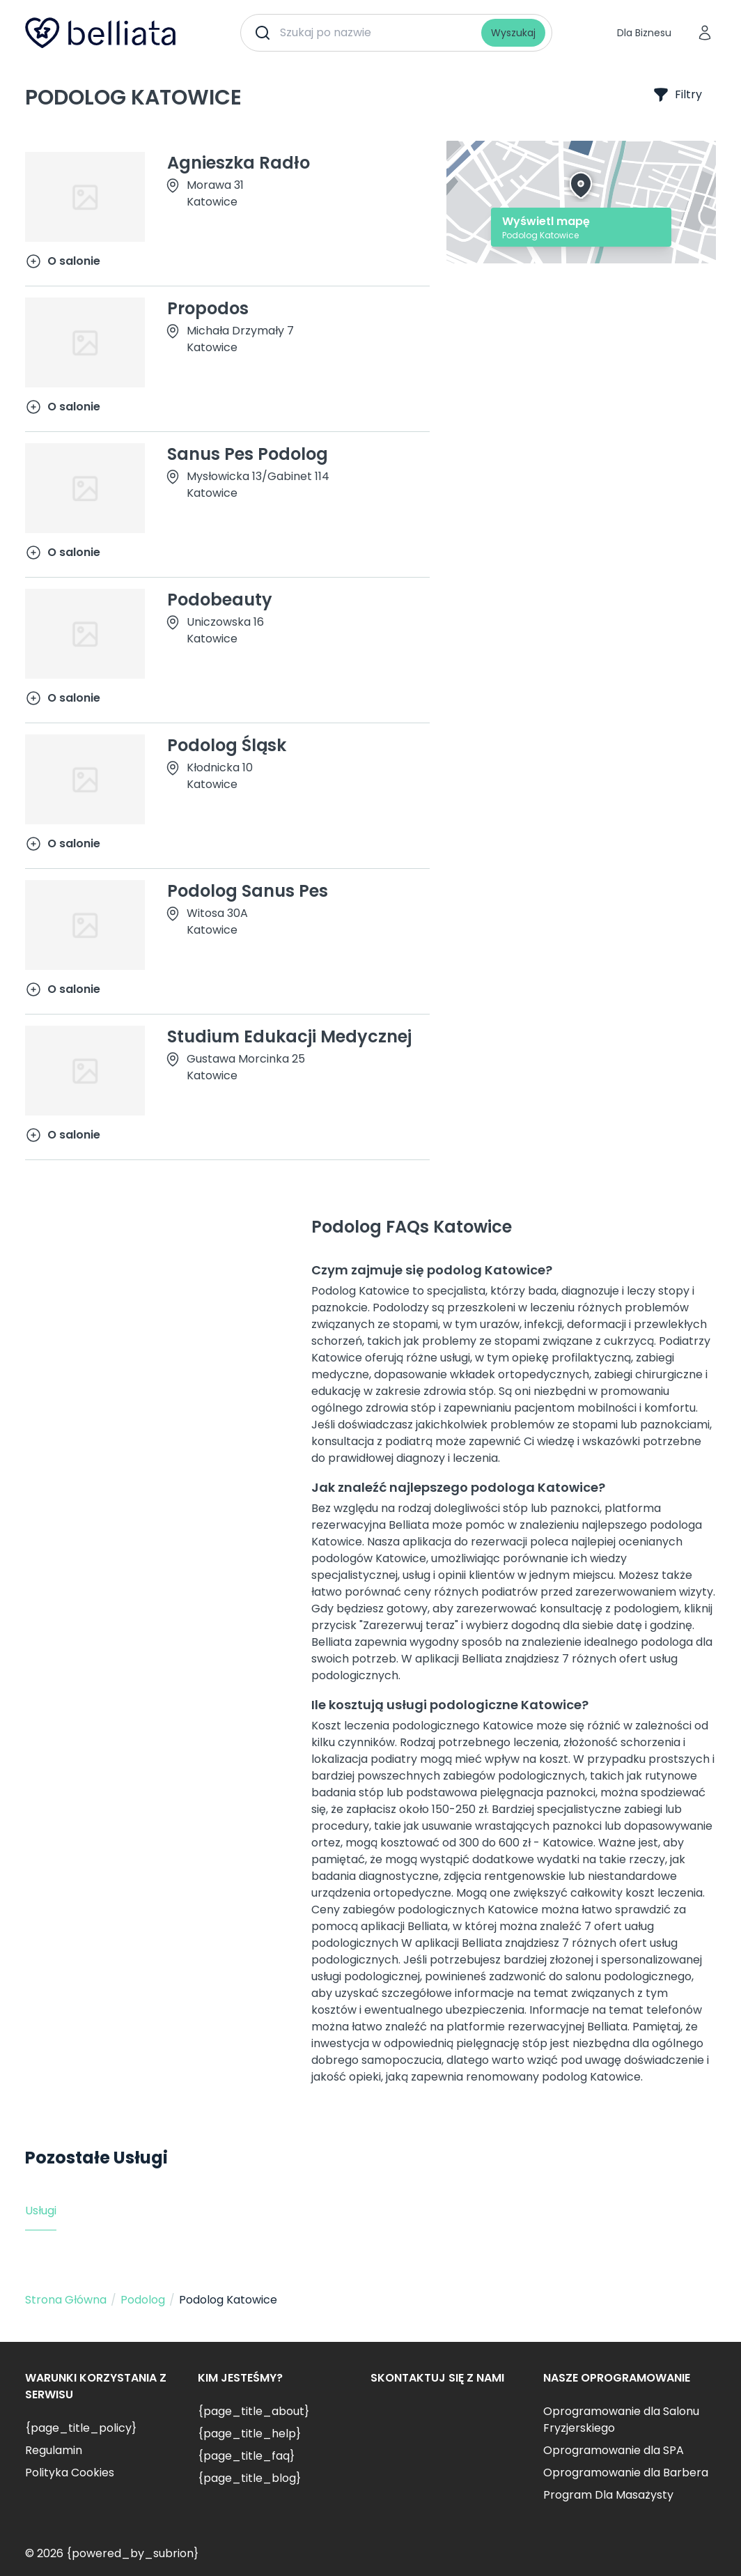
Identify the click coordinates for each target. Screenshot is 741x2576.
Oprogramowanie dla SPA (613, 2450)
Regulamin (53, 2450)
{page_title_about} (253, 2411)
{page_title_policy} (80, 2428)
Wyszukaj (513, 33)
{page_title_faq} (246, 2456)
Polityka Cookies (69, 2473)
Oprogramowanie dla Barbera (625, 2473)
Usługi (40, 2211)
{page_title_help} (249, 2433)
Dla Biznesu (644, 33)
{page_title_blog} (249, 2478)
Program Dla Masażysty (608, 2495)
